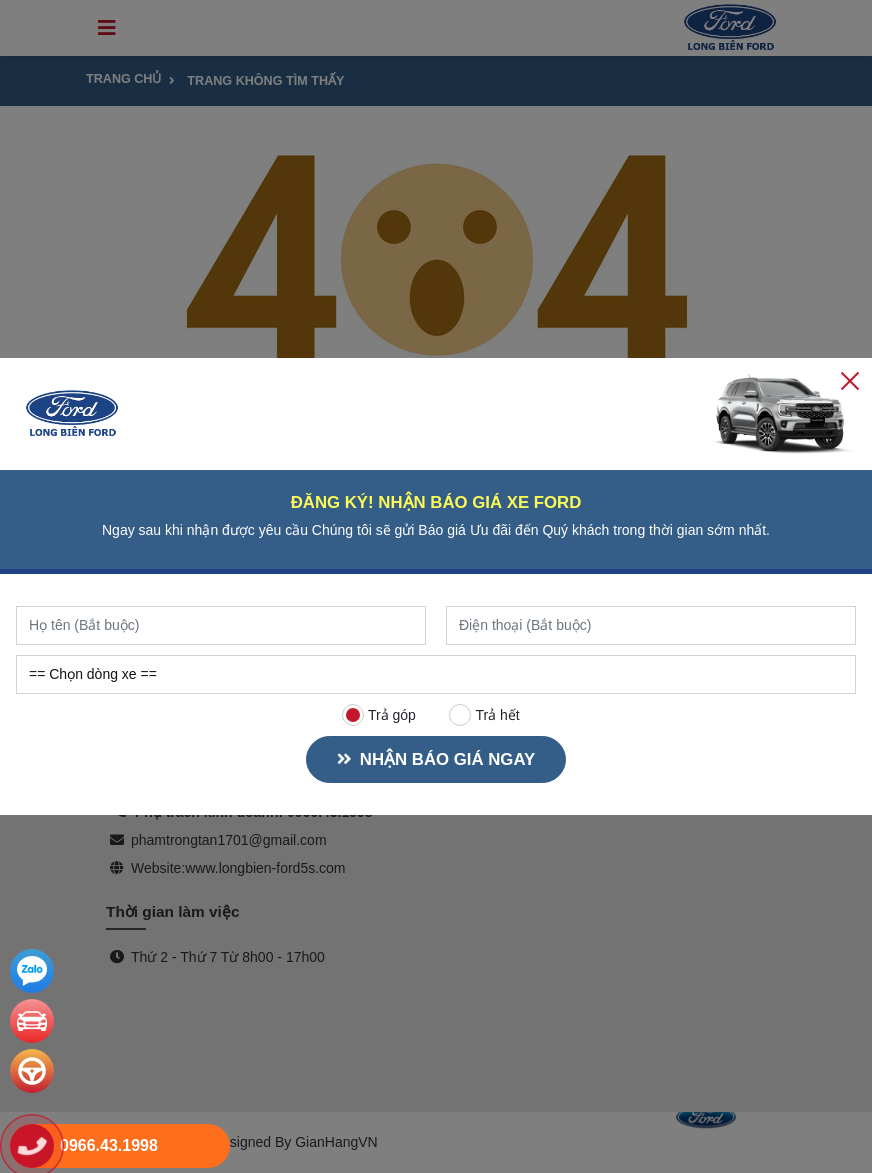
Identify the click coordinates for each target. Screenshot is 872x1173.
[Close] (850, 380)
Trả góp (379, 715)
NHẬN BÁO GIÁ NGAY (433, 759)
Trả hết (485, 715)
